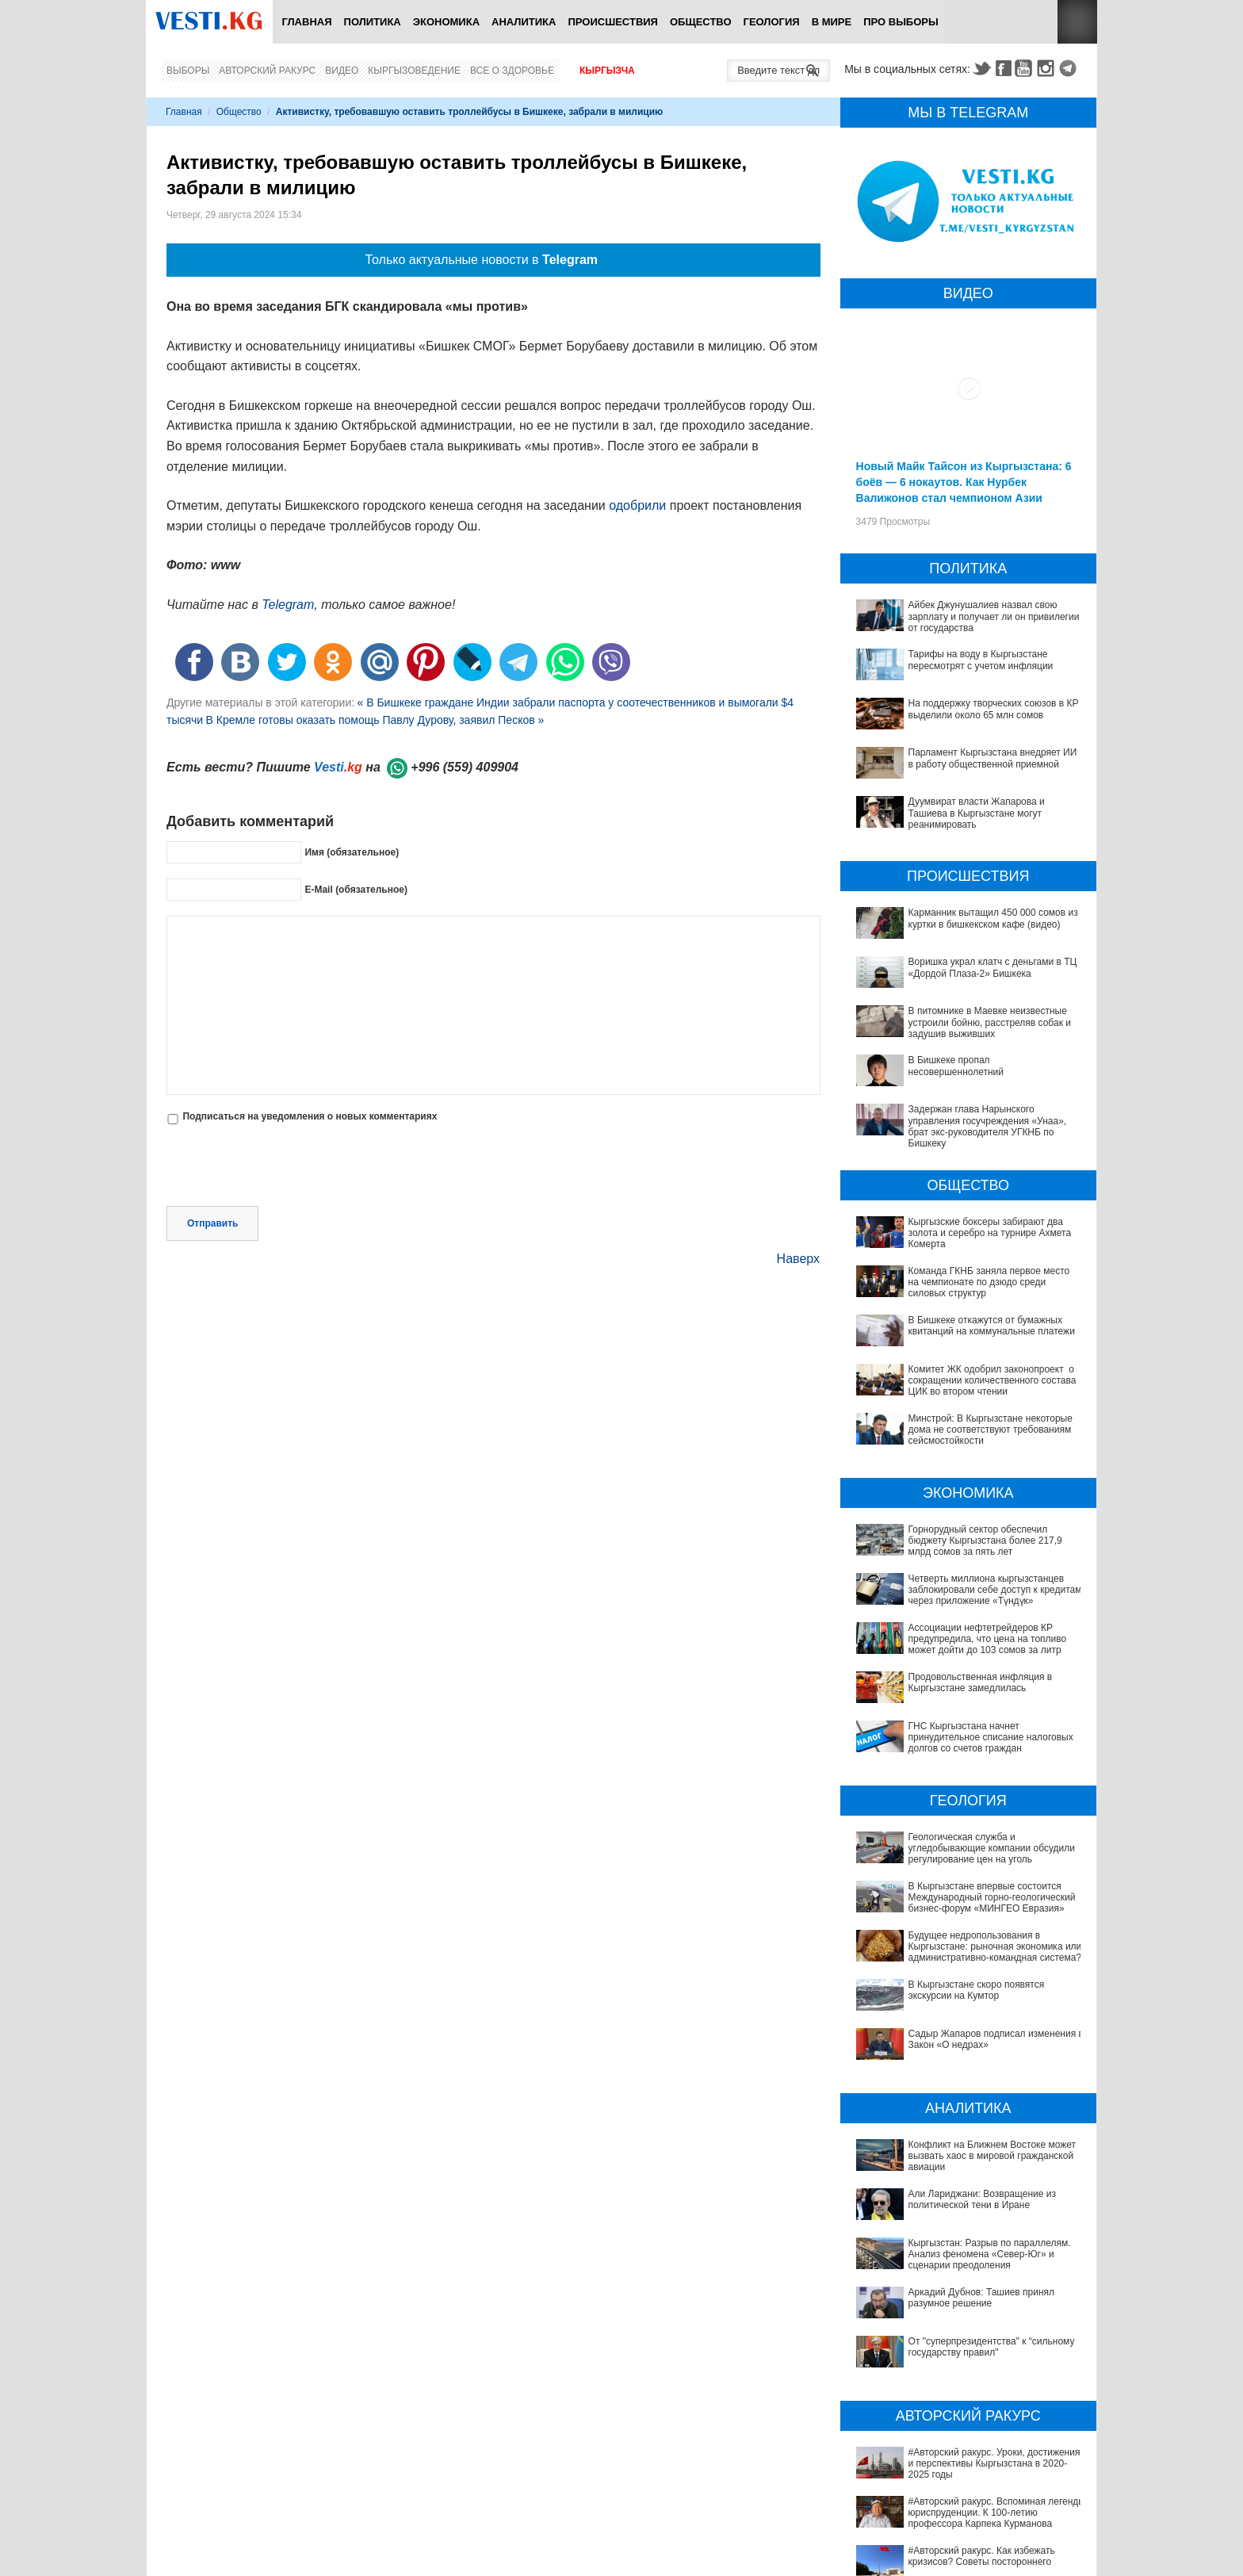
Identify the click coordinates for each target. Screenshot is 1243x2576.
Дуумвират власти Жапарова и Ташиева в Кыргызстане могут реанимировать (976, 813)
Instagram (1048, 68)
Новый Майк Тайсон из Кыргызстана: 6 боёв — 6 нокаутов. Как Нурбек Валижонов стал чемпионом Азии (964, 482)
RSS (1077, 22)
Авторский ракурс (267, 70)
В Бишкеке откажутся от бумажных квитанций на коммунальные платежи (991, 1326)
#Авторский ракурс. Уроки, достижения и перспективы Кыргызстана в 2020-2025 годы (960, 2306)
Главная (306, 22)
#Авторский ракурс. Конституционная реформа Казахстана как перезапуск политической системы (973, 2428)
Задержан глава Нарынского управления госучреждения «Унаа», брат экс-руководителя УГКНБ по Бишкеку (987, 1126)
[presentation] (286, 1167)
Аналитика (523, 22)
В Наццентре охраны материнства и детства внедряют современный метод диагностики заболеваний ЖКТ (960, 2551)
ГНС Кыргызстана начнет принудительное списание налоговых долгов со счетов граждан (990, 1738)
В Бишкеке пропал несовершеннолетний (956, 1066)
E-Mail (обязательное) (355, 889)
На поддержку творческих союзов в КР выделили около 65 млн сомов (993, 709)
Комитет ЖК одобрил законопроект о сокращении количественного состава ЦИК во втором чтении (992, 1381)
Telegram (1070, 68)
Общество (701, 22)
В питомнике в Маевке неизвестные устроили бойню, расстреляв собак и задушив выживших (989, 1022)
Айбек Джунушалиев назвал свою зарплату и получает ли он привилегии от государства (994, 616)
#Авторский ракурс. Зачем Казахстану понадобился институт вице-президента (950, 2401)
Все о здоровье (512, 70)
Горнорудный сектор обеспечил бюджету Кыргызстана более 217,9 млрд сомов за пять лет (985, 1541)
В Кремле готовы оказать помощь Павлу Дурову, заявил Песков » (375, 720)
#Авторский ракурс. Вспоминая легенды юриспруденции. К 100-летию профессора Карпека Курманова (955, 2340)
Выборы (187, 70)
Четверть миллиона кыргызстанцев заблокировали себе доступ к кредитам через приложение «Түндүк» (995, 1590)
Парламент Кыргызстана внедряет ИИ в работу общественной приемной (992, 758)
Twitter (981, 68)
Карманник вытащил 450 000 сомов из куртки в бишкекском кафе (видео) (993, 918)
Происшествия (613, 22)
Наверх (798, 1258)
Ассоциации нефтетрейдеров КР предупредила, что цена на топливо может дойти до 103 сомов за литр (987, 1639)
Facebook (1003, 68)
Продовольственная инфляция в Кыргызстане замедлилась (980, 1682)
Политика (372, 22)
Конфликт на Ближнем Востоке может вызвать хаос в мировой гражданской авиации (965, 2107)
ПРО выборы (901, 22)
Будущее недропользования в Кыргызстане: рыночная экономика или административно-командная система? (995, 1947)
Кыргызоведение (414, 70)
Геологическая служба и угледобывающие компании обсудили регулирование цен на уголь (991, 1849)
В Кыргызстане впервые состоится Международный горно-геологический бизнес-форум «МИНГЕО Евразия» (992, 1898)
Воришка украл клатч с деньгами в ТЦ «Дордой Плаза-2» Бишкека (992, 967)
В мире (832, 22)
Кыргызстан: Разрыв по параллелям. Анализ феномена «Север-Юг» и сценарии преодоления (970, 2162)
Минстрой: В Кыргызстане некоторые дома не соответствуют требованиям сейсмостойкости (990, 1430)
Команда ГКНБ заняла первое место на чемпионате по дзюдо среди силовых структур (989, 1282)
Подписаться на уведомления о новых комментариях (309, 1116)
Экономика (446, 22)
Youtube (1026, 68)
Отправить (212, 1223)
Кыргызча (607, 70)
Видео (341, 70)
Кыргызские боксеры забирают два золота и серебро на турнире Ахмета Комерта (990, 1233)
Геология (772, 22)
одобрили (637, 505)
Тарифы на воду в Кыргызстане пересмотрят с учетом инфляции (981, 660)
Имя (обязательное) (351, 852)
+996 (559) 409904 (464, 767)
